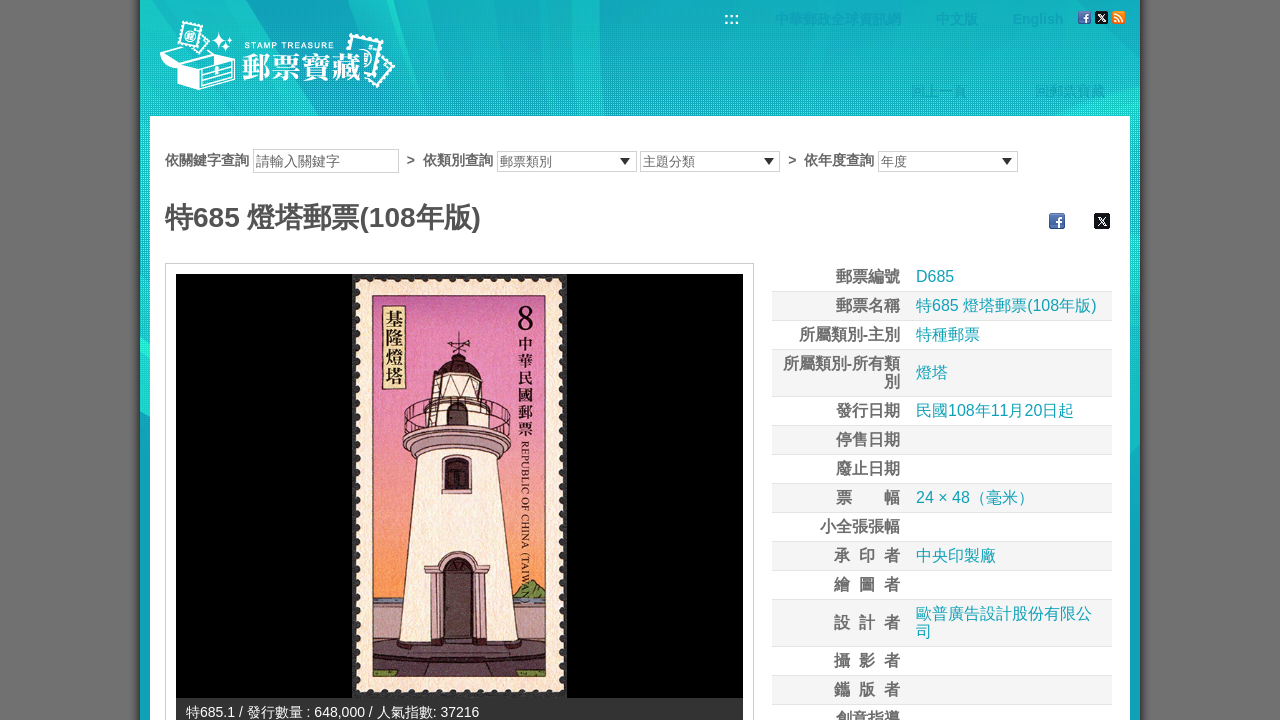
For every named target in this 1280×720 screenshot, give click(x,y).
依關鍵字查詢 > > (591, 160)
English (1038, 19)
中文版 (957, 19)
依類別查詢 (458, 160)
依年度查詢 (839, 160)
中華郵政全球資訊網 (838, 19)
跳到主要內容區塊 (10, 10)
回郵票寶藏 (1070, 91)
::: (732, 18)
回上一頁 (939, 91)
